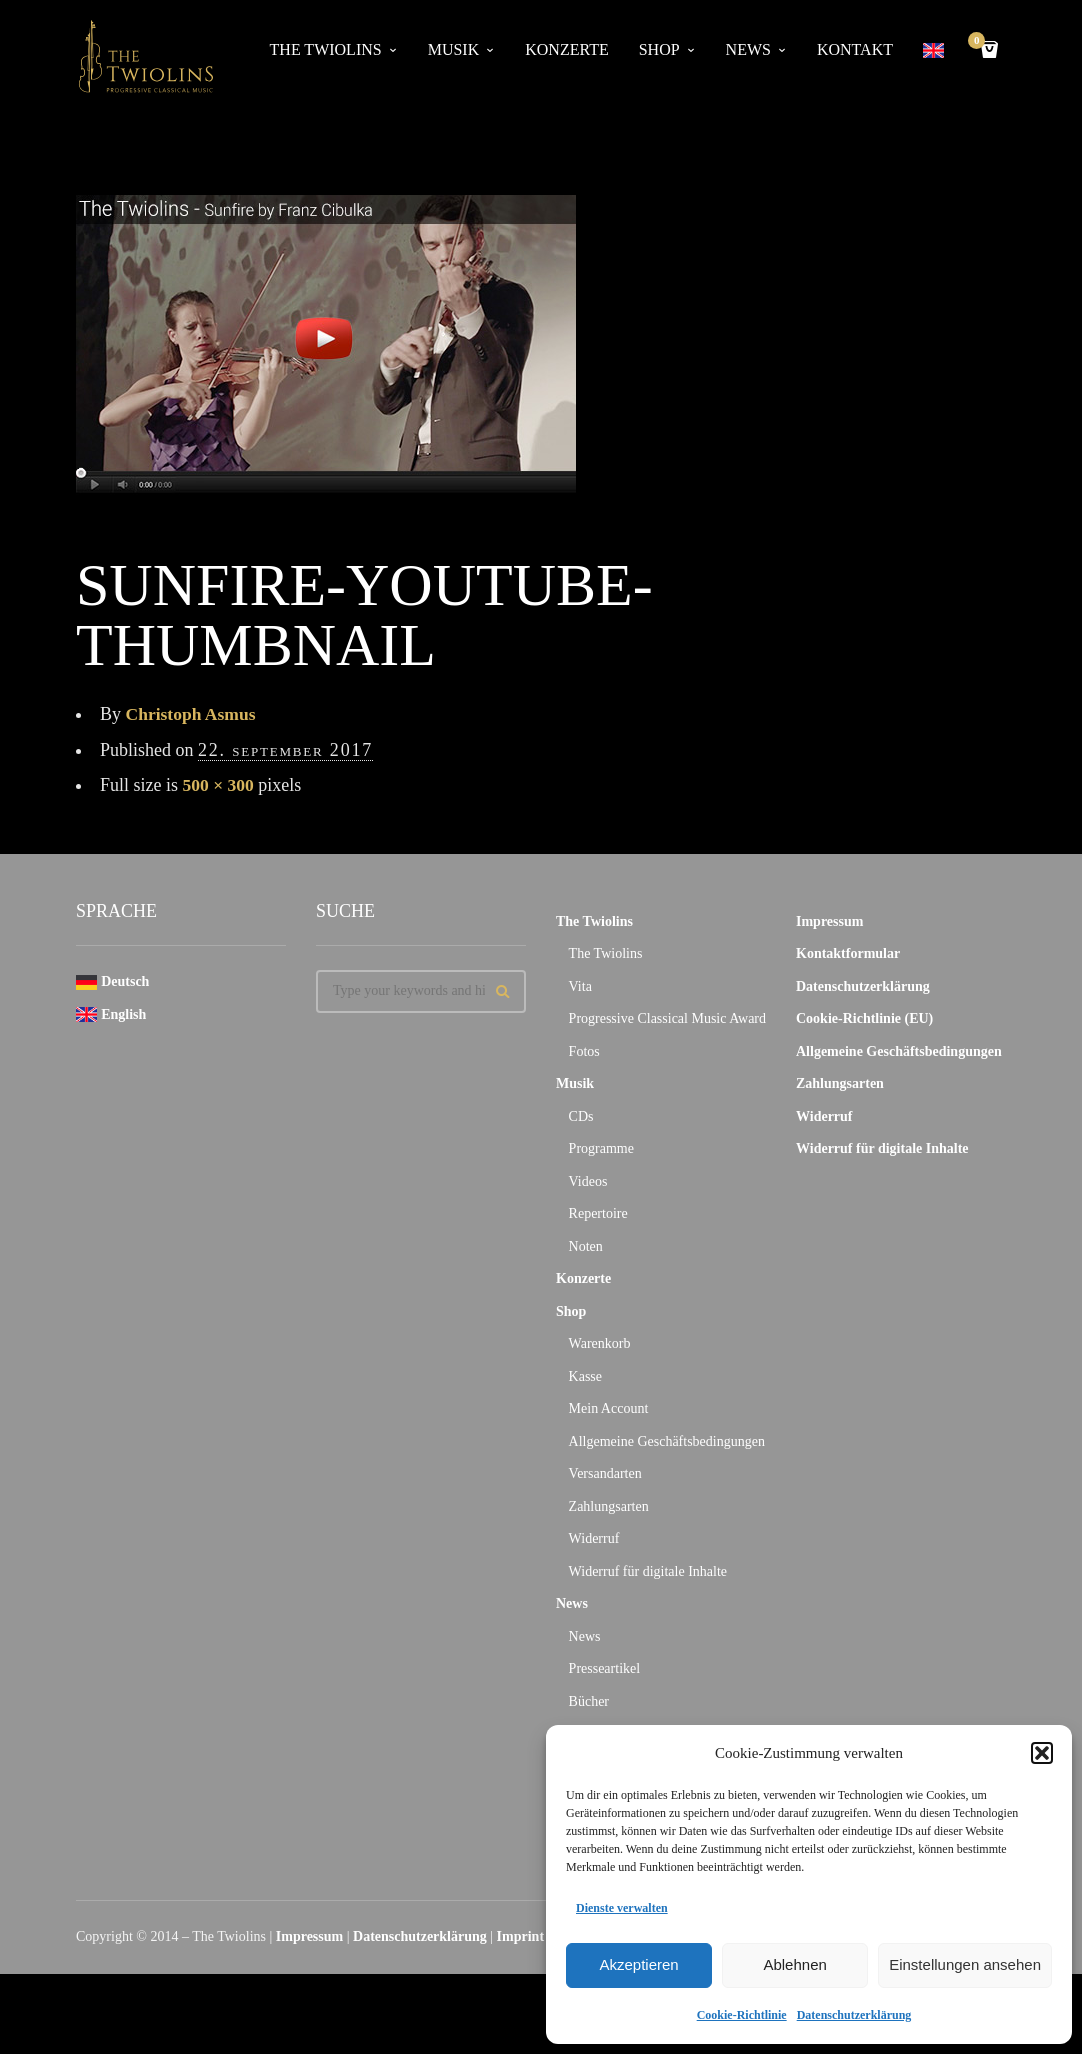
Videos (588, 1181)
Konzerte (566, 49)
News (748, 49)
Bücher (589, 1701)
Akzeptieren (638, 1964)
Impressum (829, 921)
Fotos (584, 1051)
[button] (1042, 1753)
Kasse (585, 1376)
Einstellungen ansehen (965, 1964)
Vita (580, 986)
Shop (659, 49)
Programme (601, 1148)
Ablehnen (794, 1964)
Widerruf (594, 1538)
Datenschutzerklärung (854, 2015)
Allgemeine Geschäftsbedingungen (667, 1441)
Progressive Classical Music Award (667, 1018)
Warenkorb (600, 1343)
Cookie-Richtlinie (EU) (864, 1018)
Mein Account (609, 1408)
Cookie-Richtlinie (742, 2015)
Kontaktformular (848, 953)
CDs (581, 1116)
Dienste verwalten (622, 1908)
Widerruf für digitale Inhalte (648, 1571)
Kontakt (855, 49)
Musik (454, 49)
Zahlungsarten (609, 1506)
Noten (586, 1246)
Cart (980, 42)
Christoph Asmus (193, 714)
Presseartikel (605, 1668)
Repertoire (598, 1213)
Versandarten (605, 1473)
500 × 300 (219, 785)
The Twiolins (326, 49)
